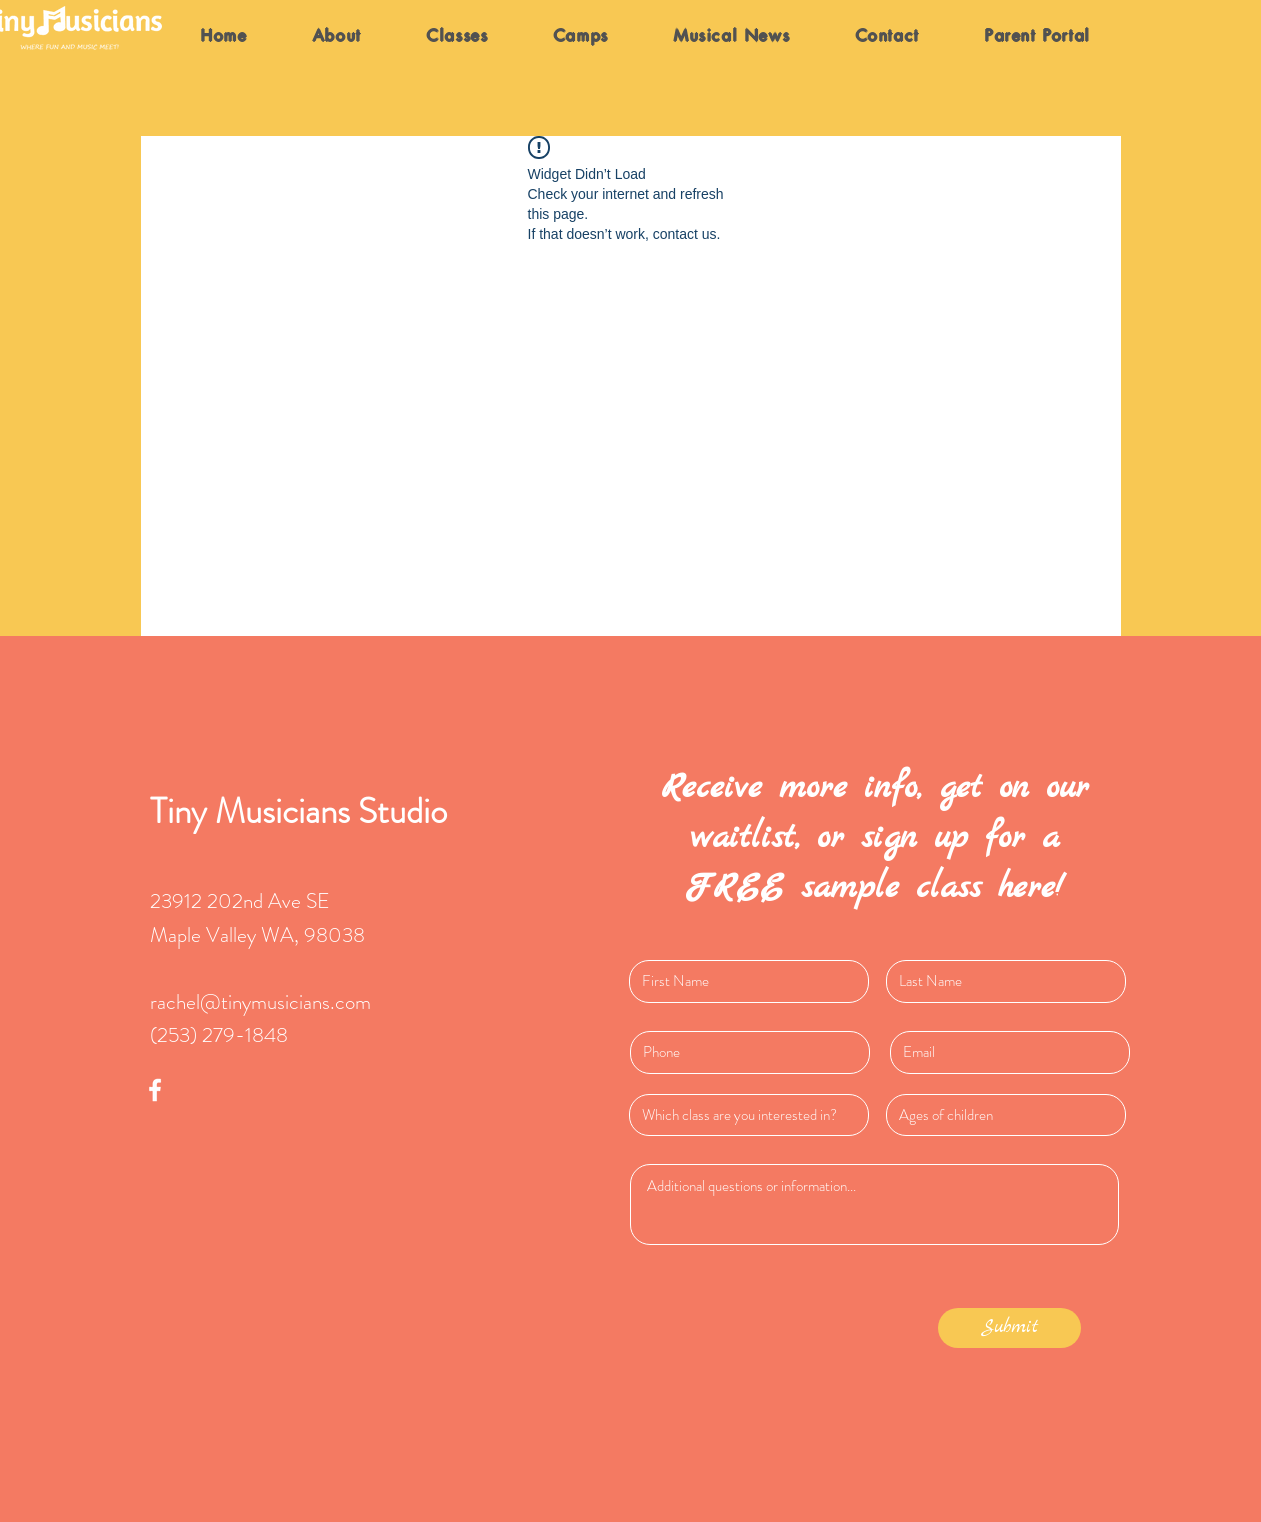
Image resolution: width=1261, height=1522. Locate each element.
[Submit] (1009, 1328)
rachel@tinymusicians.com (260, 1002)
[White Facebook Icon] (155, 1090)
